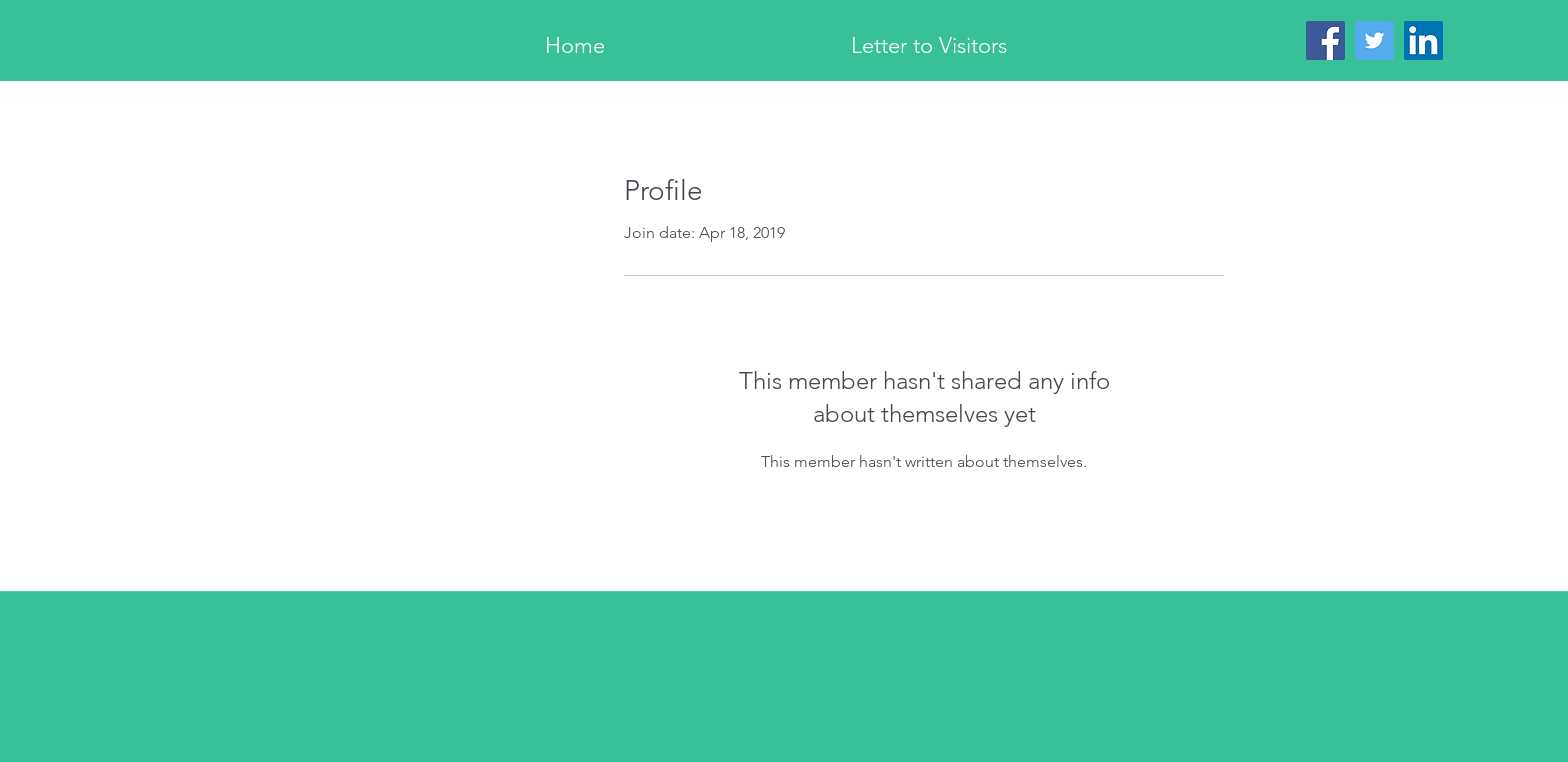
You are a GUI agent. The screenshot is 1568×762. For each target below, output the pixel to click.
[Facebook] (1325, 40)
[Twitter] (1374, 40)
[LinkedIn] (1423, 40)
